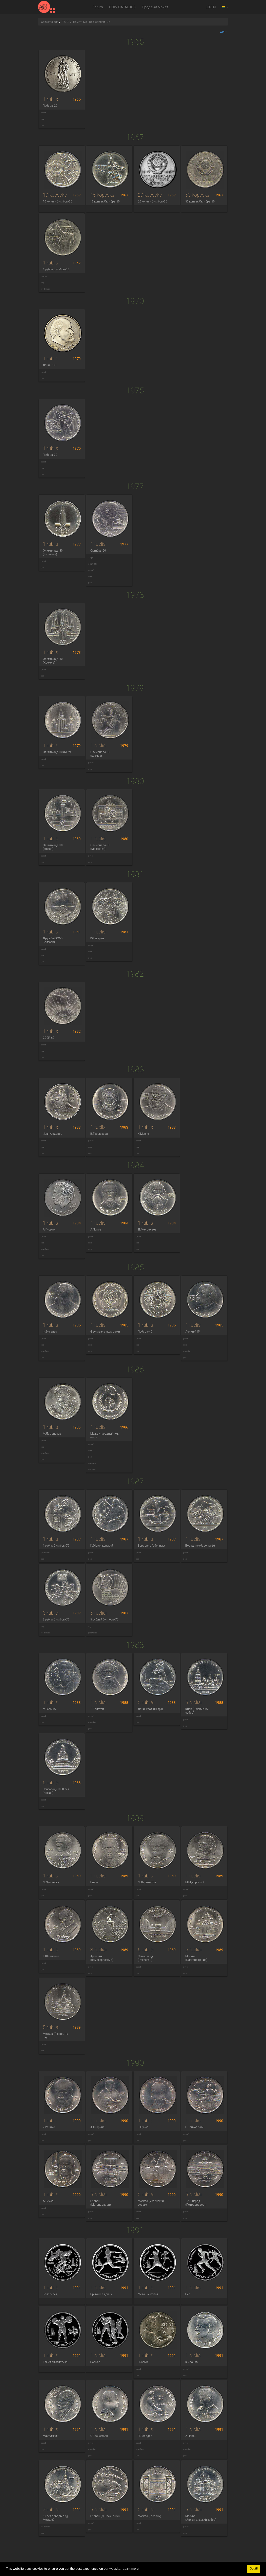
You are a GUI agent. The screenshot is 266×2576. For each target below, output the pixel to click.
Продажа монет (155, 7)
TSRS (65, 21)
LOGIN (211, 7)
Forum (98, 7)
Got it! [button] (254, 2568)
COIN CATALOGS (122, 7)
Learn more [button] (131, 2569)
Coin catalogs (49, 21)
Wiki (223, 31)
